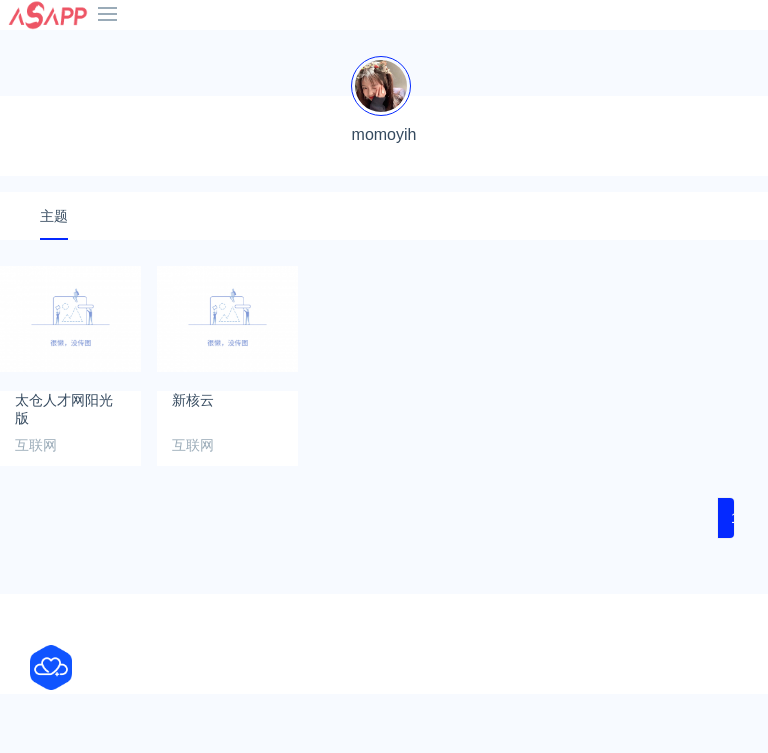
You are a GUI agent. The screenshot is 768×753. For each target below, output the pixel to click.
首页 (29, 48)
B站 (325, 48)
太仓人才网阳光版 (64, 468)
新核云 (193, 459)
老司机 (485, 48)
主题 (54, 275)
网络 (29, 72)
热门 (627, 48)
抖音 (179, 48)
